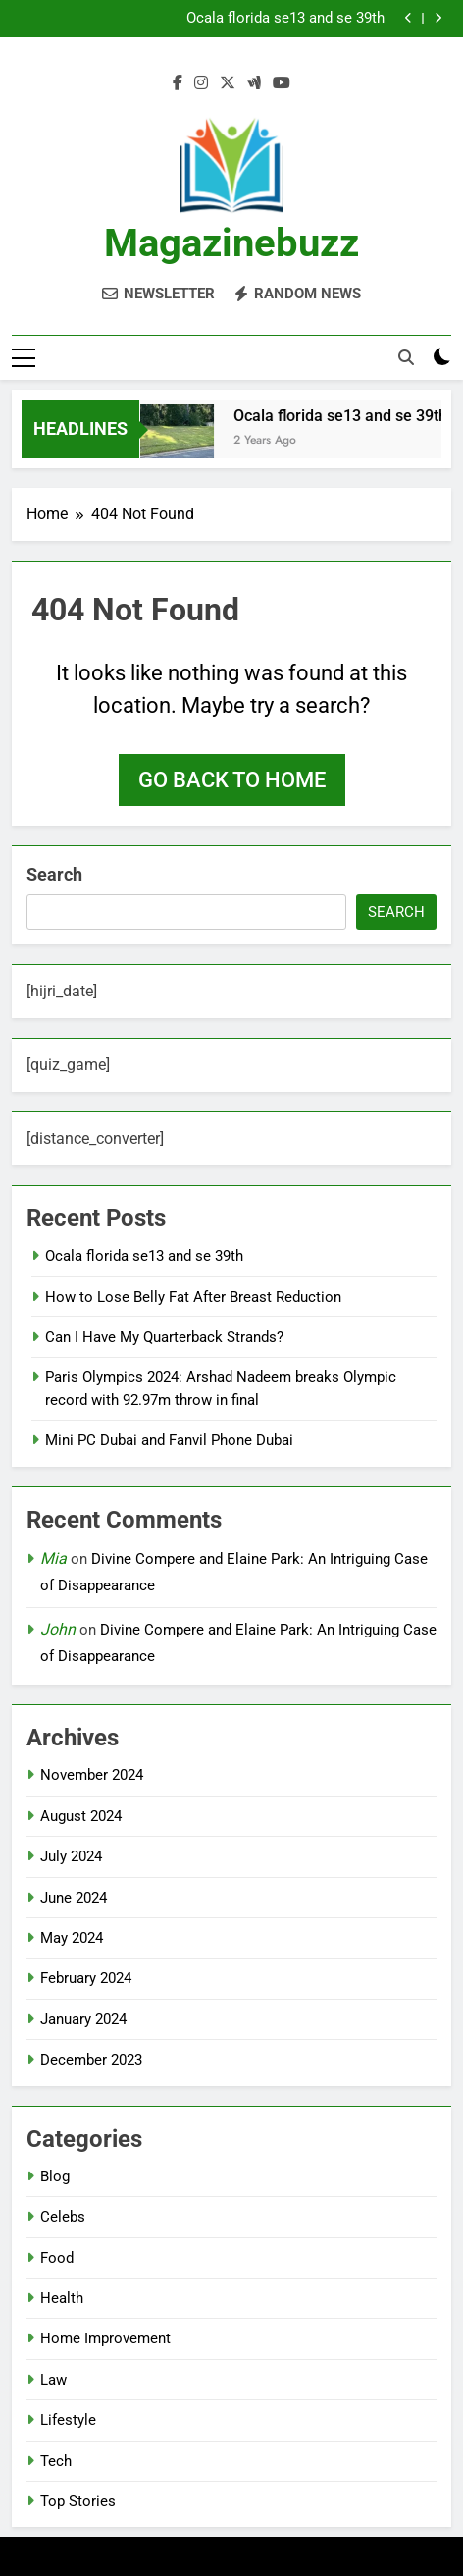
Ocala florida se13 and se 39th (285, 19)
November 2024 (91, 1775)
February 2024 (85, 1978)
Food (57, 2258)
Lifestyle (68, 2420)
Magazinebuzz (231, 243)
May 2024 (71, 1938)
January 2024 (83, 2019)
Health (61, 2298)
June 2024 (73, 1897)
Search (54, 874)
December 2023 (91, 2059)
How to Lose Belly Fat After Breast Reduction (193, 1297)
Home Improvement (105, 2338)
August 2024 (81, 1816)
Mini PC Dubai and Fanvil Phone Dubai (169, 1440)
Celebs (62, 2217)
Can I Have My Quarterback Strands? (164, 1337)
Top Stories (78, 2501)
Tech (56, 2461)
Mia (53, 1558)
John (58, 1629)
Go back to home (232, 780)
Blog (55, 2176)
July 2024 (71, 1856)
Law (53, 2379)
